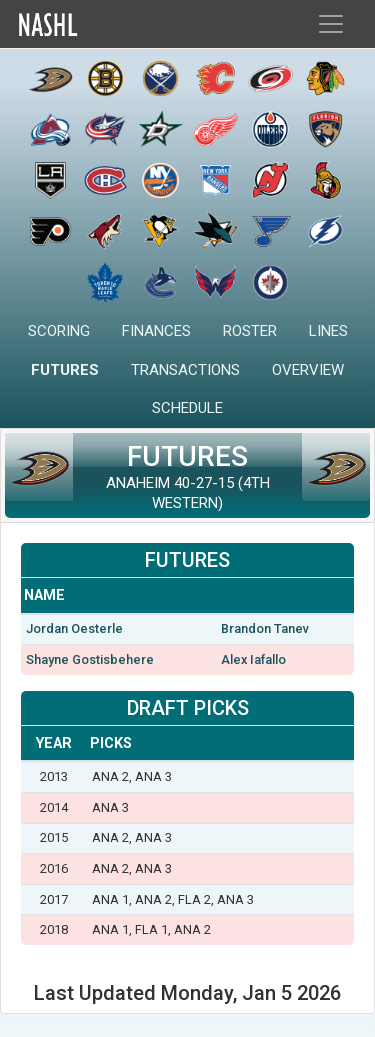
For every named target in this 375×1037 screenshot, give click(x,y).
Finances (156, 331)
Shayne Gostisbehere (90, 659)
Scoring (59, 331)
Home (91, 24)
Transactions (185, 370)
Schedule (187, 408)
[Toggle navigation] (331, 24)
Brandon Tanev (265, 628)
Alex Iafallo (253, 659)
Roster (250, 331)
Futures (65, 370)
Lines (328, 331)
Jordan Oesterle (74, 628)
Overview (308, 370)
